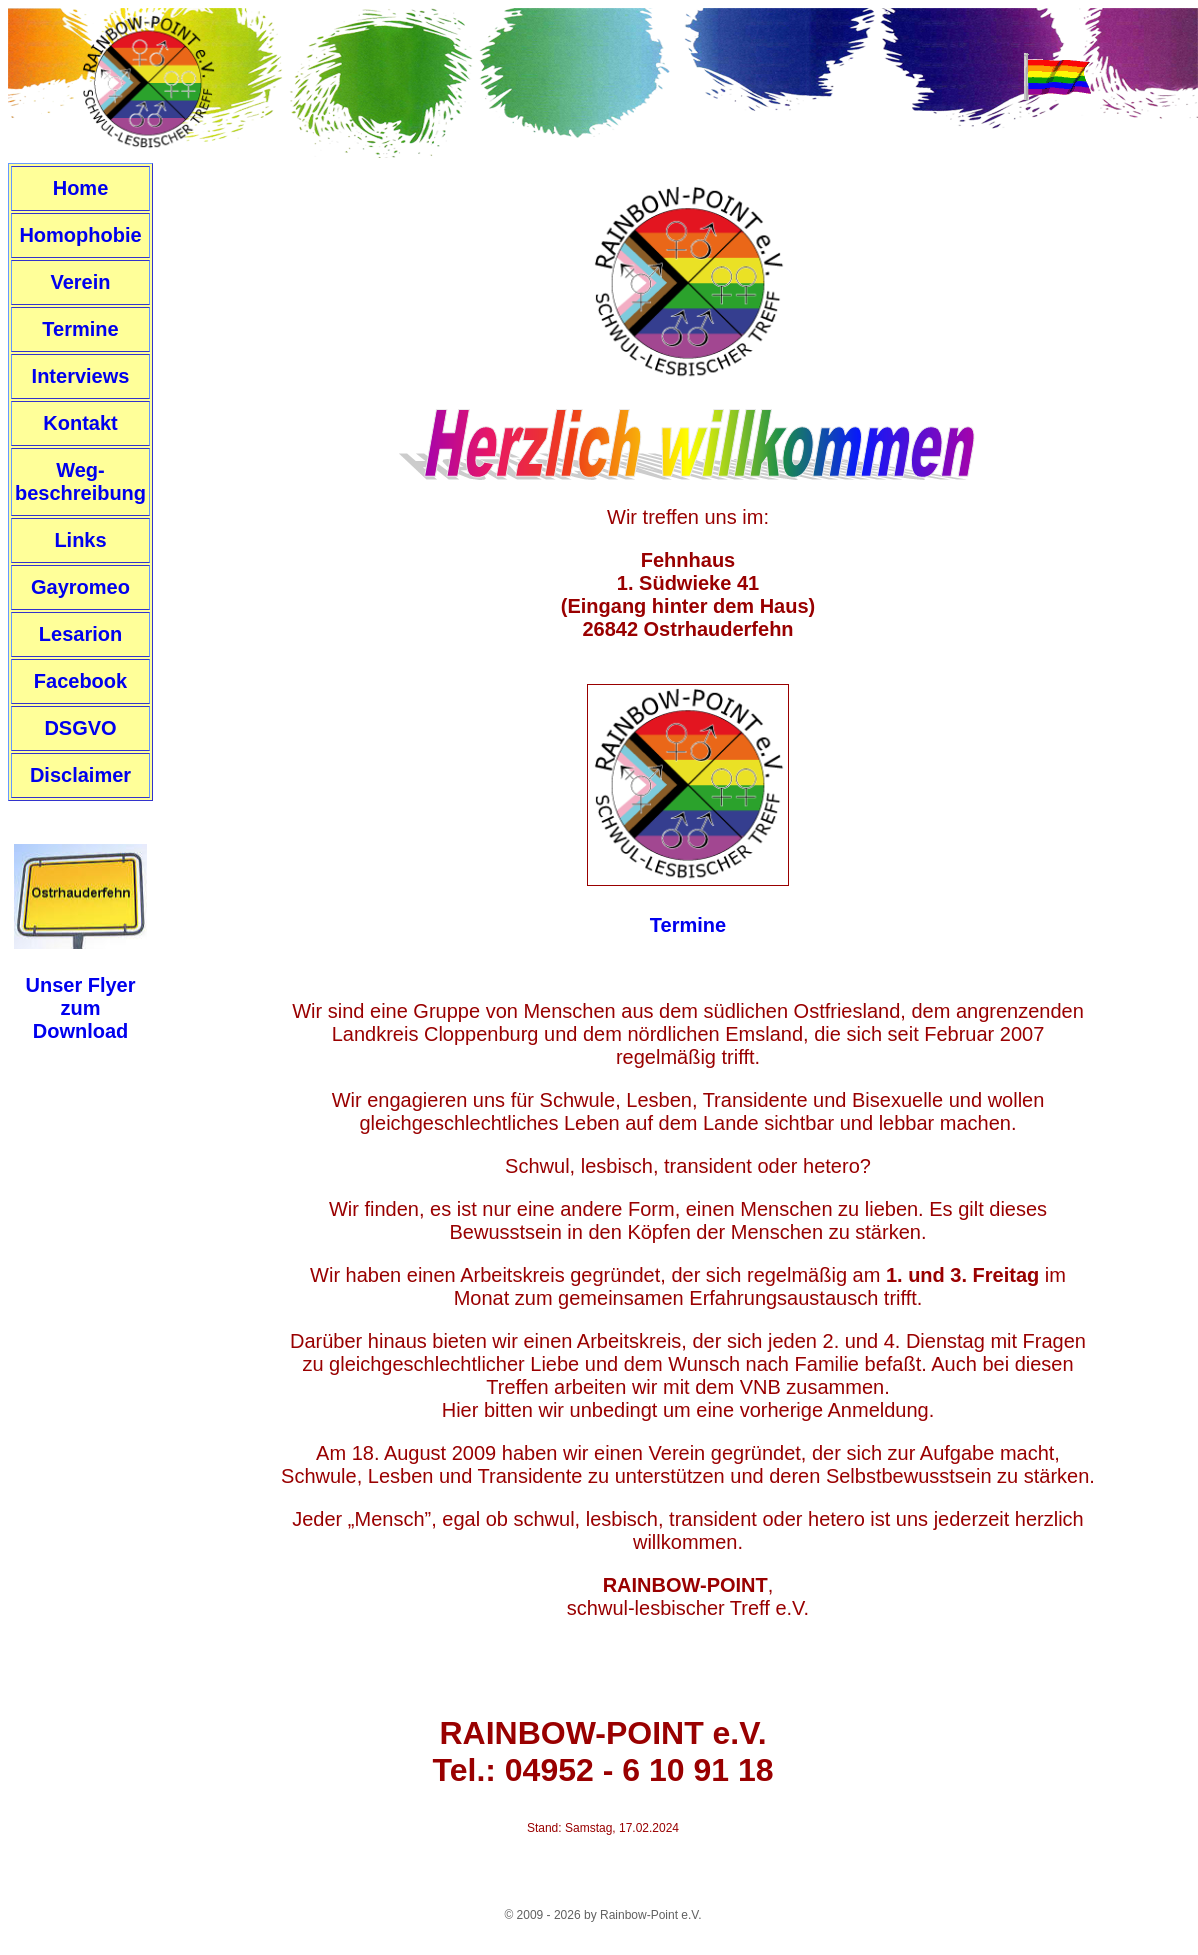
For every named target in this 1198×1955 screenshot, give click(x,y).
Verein (80, 282)
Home (81, 188)
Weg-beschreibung (80, 481)
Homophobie (80, 235)
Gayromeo (80, 587)
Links (80, 540)
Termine (80, 329)
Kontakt (80, 423)
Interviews (81, 376)
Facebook (80, 681)
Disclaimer (80, 775)
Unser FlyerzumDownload (80, 1008)
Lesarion (80, 634)
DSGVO (80, 728)
